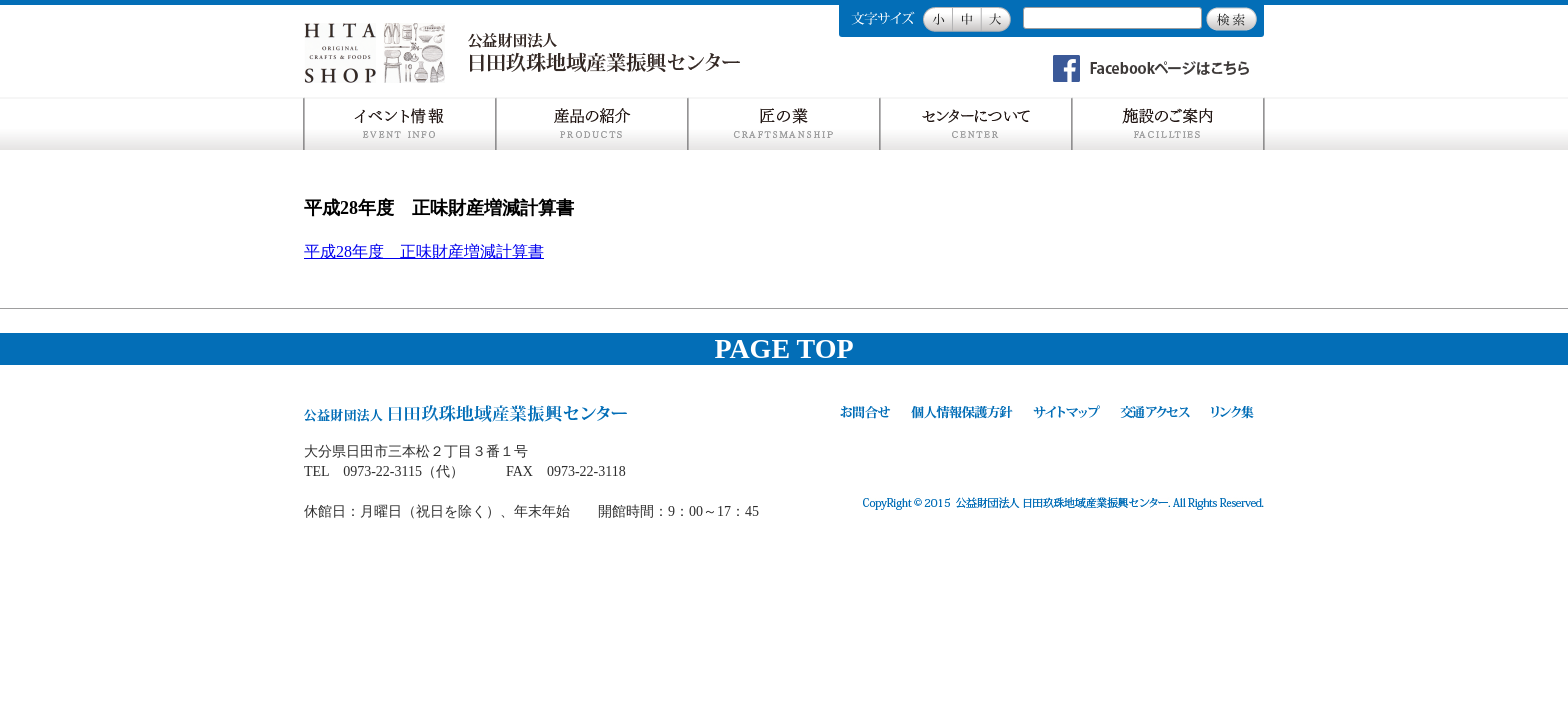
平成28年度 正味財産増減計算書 (424, 251)
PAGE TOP (783, 348)
